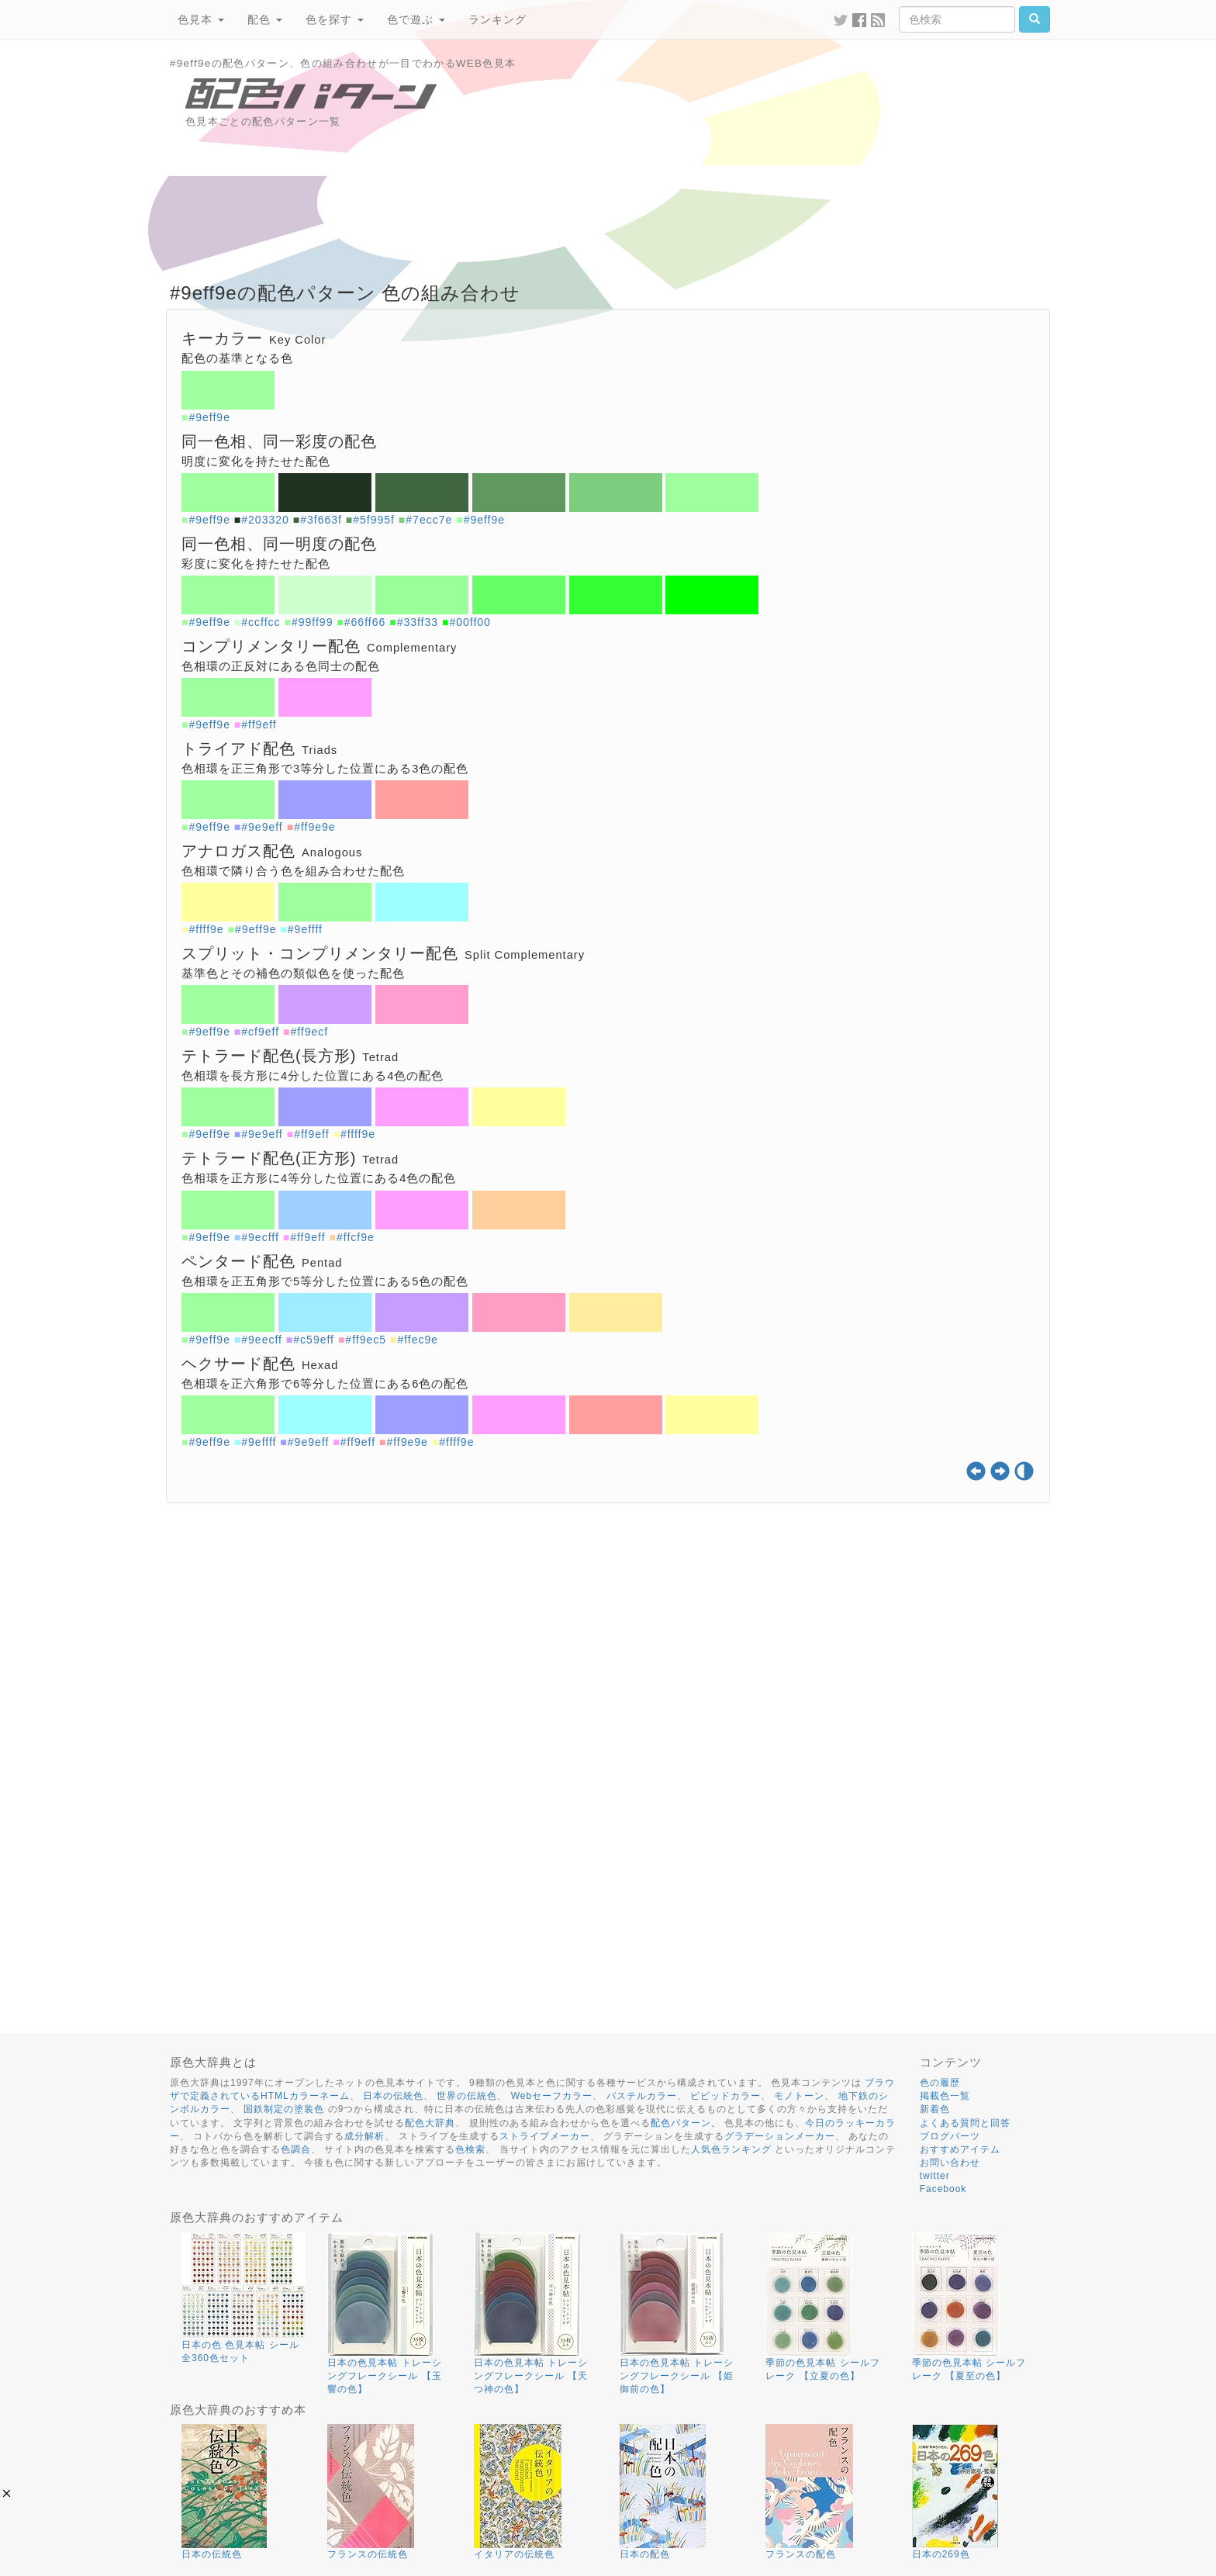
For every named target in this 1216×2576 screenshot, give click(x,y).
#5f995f (374, 519)
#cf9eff (260, 1031)
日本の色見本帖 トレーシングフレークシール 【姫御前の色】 (677, 2375)
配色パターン (681, 2123)
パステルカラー (641, 2095)
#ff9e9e (314, 827)
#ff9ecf (309, 1031)
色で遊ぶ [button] (416, 19)
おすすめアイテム (960, 2149)
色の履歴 (940, 2082)
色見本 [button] (201, 19)
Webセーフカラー (551, 2095)
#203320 (265, 519)
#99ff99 (312, 622)
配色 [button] (264, 19)
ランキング (497, 19)
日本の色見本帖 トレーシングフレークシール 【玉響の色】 (384, 2375)
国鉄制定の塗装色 (284, 2109)
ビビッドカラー (725, 2095)
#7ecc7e (429, 519)
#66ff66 (364, 622)
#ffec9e (417, 1339)
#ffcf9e (356, 1237)
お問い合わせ (950, 2162)
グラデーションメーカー (779, 2136)
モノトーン (799, 2095)
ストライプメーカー (544, 2136)
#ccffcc (260, 622)
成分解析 (364, 2136)
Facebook (943, 2189)
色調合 (296, 2149)
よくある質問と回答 (965, 2123)
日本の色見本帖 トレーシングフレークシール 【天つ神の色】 (531, 2375)
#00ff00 (469, 622)
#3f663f (321, 519)
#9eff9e (209, 417)
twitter (935, 2175)
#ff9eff (258, 724)
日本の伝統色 (393, 2095)
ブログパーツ (950, 2136)
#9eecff (261, 1339)
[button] (6, 2493)
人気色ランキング (731, 2149)
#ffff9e (205, 929)
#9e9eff (261, 827)
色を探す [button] (335, 19)
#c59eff (313, 1339)
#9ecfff (260, 1237)
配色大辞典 (430, 2123)
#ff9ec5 (365, 1339)
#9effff (305, 929)
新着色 (935, 2109)
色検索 (470, 2149)
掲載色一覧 (945, 2095)
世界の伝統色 (467, 2095)
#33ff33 (417, 622)
